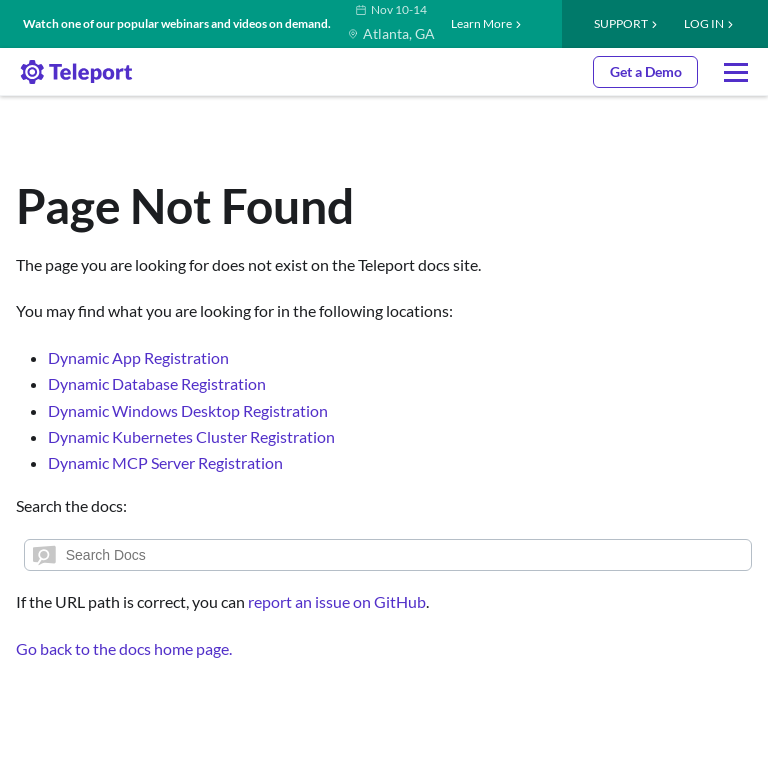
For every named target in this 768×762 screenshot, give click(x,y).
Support (621, 23)
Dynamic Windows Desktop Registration (188, 410)
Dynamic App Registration (138, 357)
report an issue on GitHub (337, 601)
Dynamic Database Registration (157, 383)
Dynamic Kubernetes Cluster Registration (191, 436)
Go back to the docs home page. (124, 648)
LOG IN (704, 23)
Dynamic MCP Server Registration (165, 462)
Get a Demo (646, 71)
